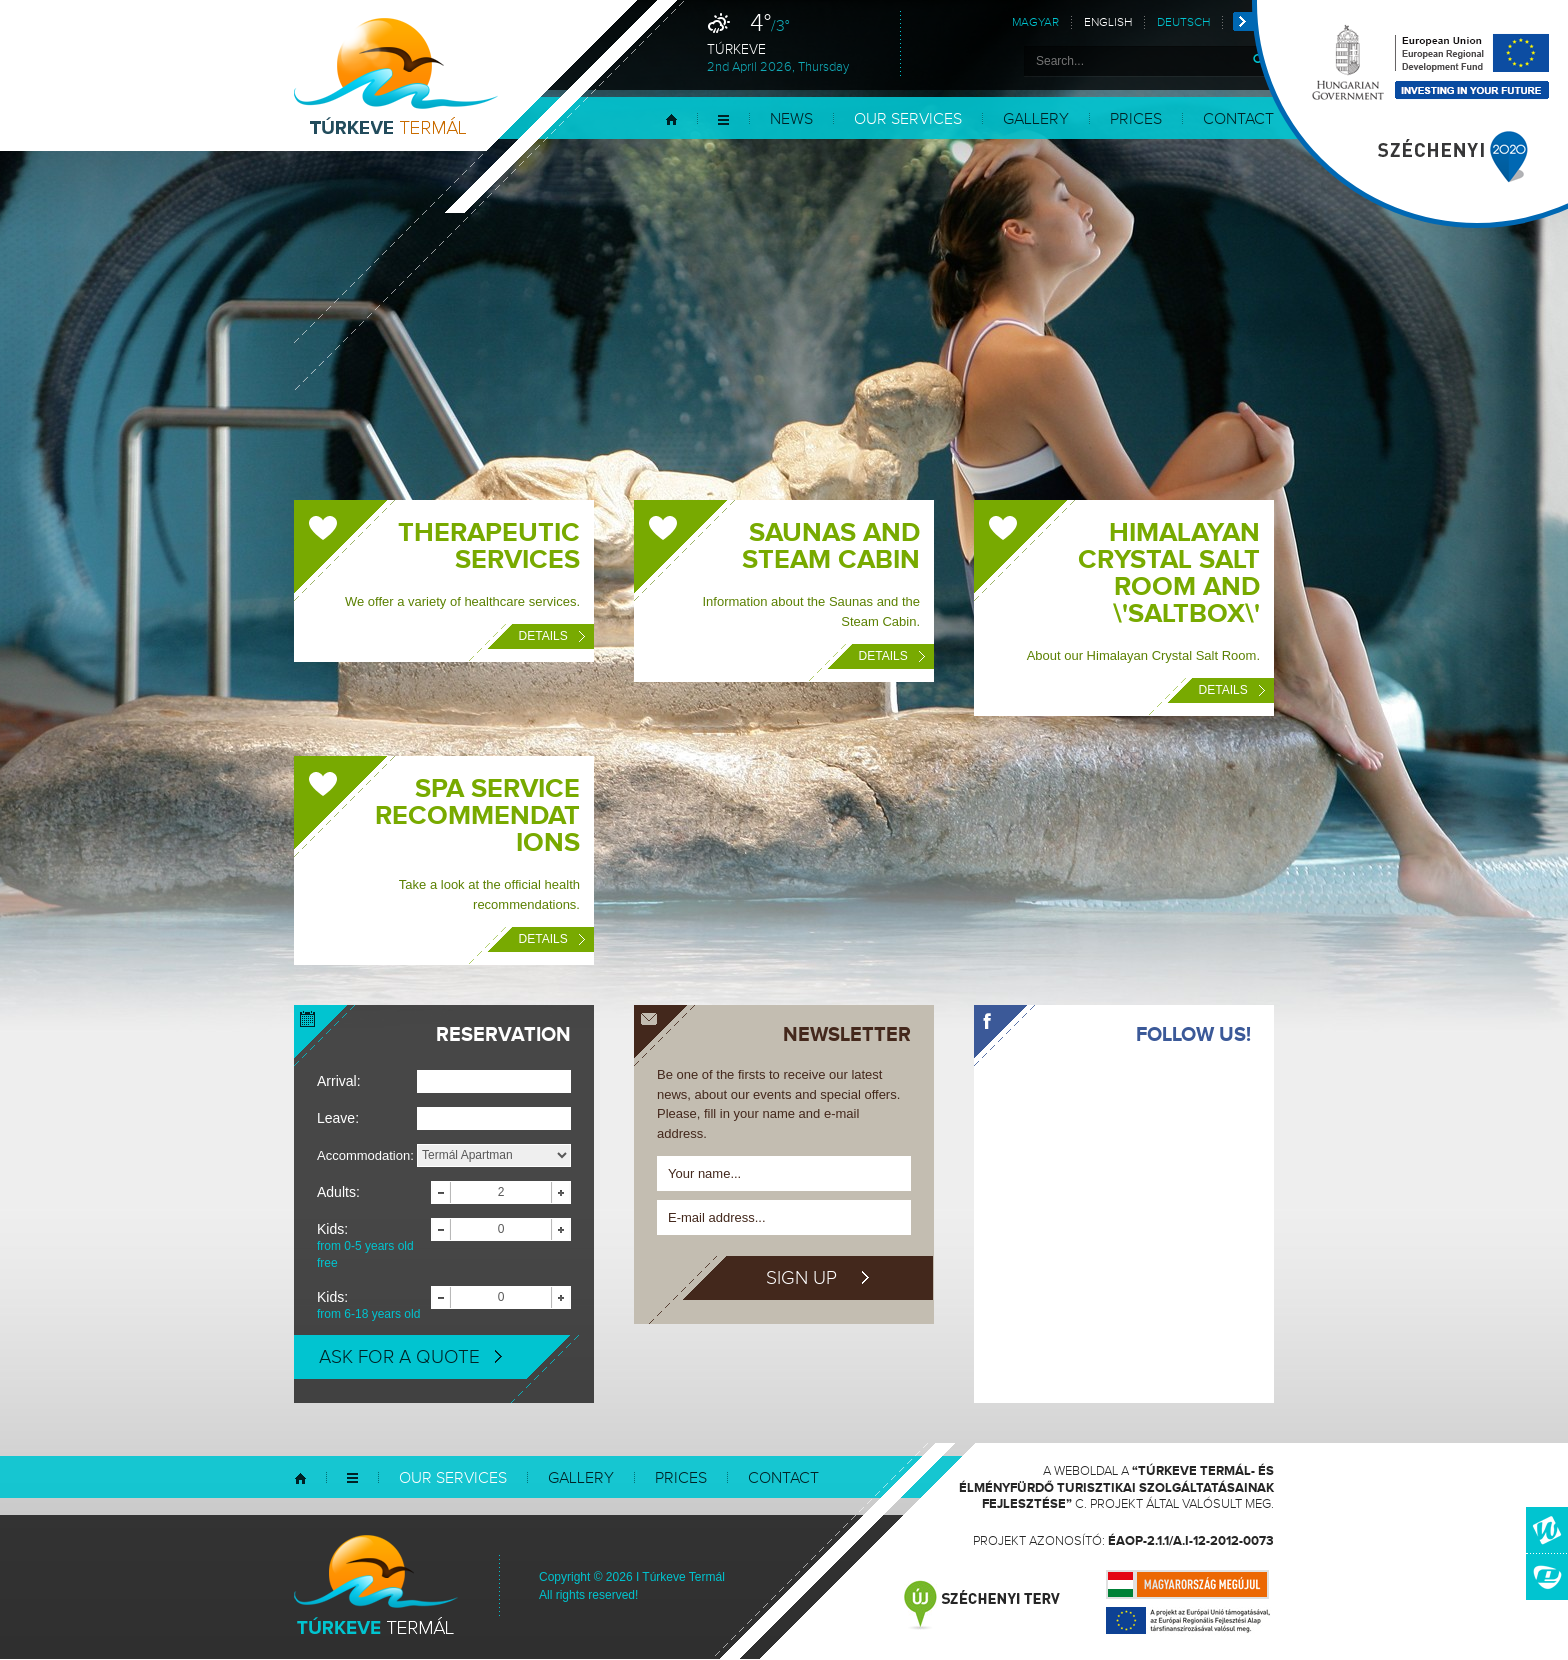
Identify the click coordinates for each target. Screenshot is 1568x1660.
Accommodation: (365, 1155)
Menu (723, 119)
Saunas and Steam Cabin (831, 546)
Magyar (1035, 22)
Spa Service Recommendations (477, 816)
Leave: (338, 1118)
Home (671, 119)
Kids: (374, 1246)
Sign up (817, 1278)
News (791, 119)
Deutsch (1183, 22)
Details (552, 636)
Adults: (338, 1192)
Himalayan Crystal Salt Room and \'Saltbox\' (1169, 573)
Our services (908, 119)
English (1108, 22)
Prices (1136, 119)
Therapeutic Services (489, 546)
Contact (783, 1478)
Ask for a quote (410, 1357)
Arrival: (339, 1081)
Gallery (1036, 119)
